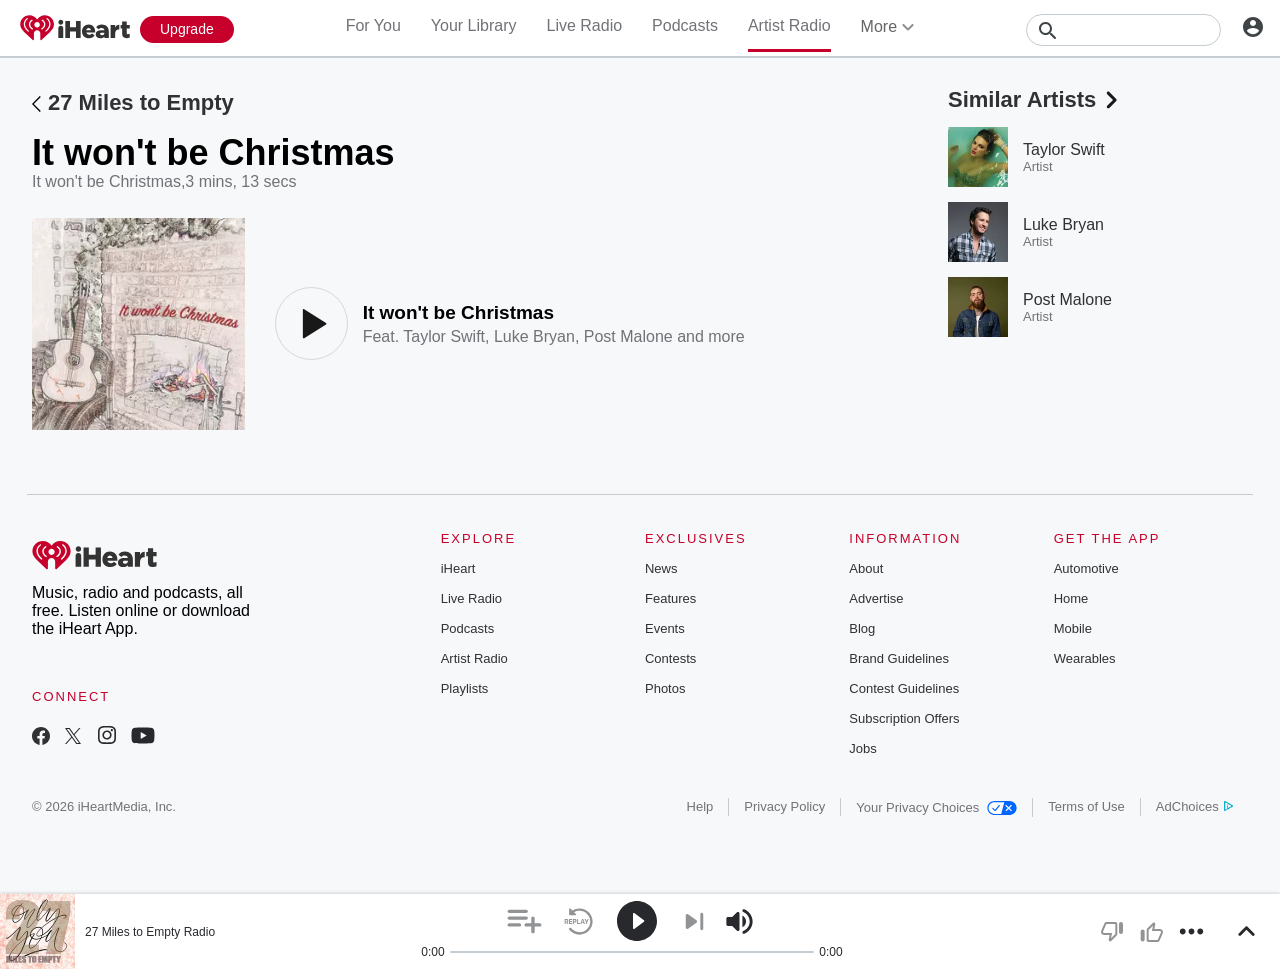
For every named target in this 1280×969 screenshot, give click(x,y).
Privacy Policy (784, 806)
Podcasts (685, 25)
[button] (524, 921)
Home (1071, 598)
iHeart (458, 568)
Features (670, 598)
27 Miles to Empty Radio (150, 932)
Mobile (1073, 628)
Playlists (465, 688)
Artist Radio (789, 25)
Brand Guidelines (899, 658)
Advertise (876, 598)
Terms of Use (1086, 806)
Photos (665, 688)
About (866, 568)
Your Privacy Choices (936, 807)
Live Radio (584, 25)
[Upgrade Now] (187, 29)
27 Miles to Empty (141, 102)
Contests (670, 658)
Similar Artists (1035, 99)
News (661, 568)
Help (700, 806)
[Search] (1123, 30)
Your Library (474, 25)
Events (665, 628)
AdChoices (1194, 806)
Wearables (1085, 658)
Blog (862, 628)
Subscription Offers (904, 718)
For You (373, 25)
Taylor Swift (444, 336)
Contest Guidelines (904, 688)
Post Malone (628, 336)
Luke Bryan (534, 336)
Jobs (862, 748)
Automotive (1086, 568)
